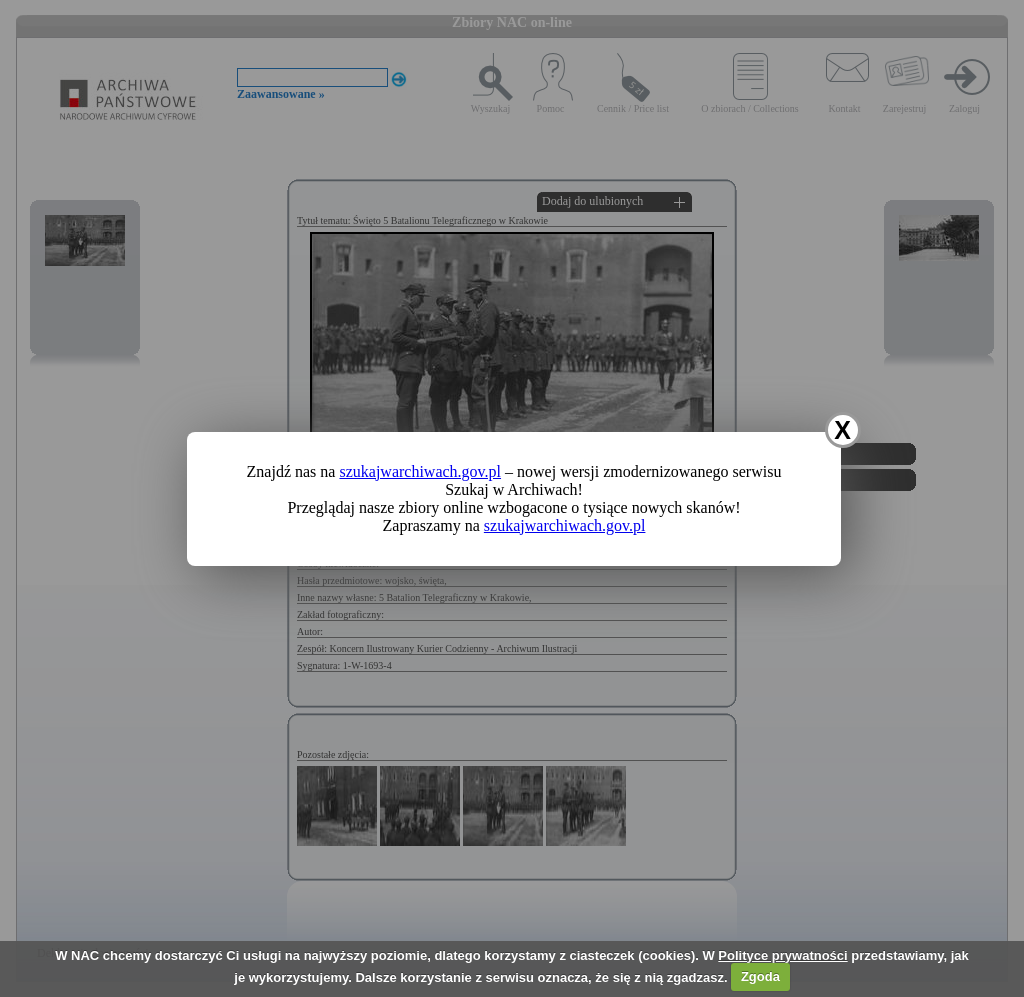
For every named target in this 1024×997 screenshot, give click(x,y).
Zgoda (760, 976)
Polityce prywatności (782, 955)
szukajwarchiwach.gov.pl (420, 471)
